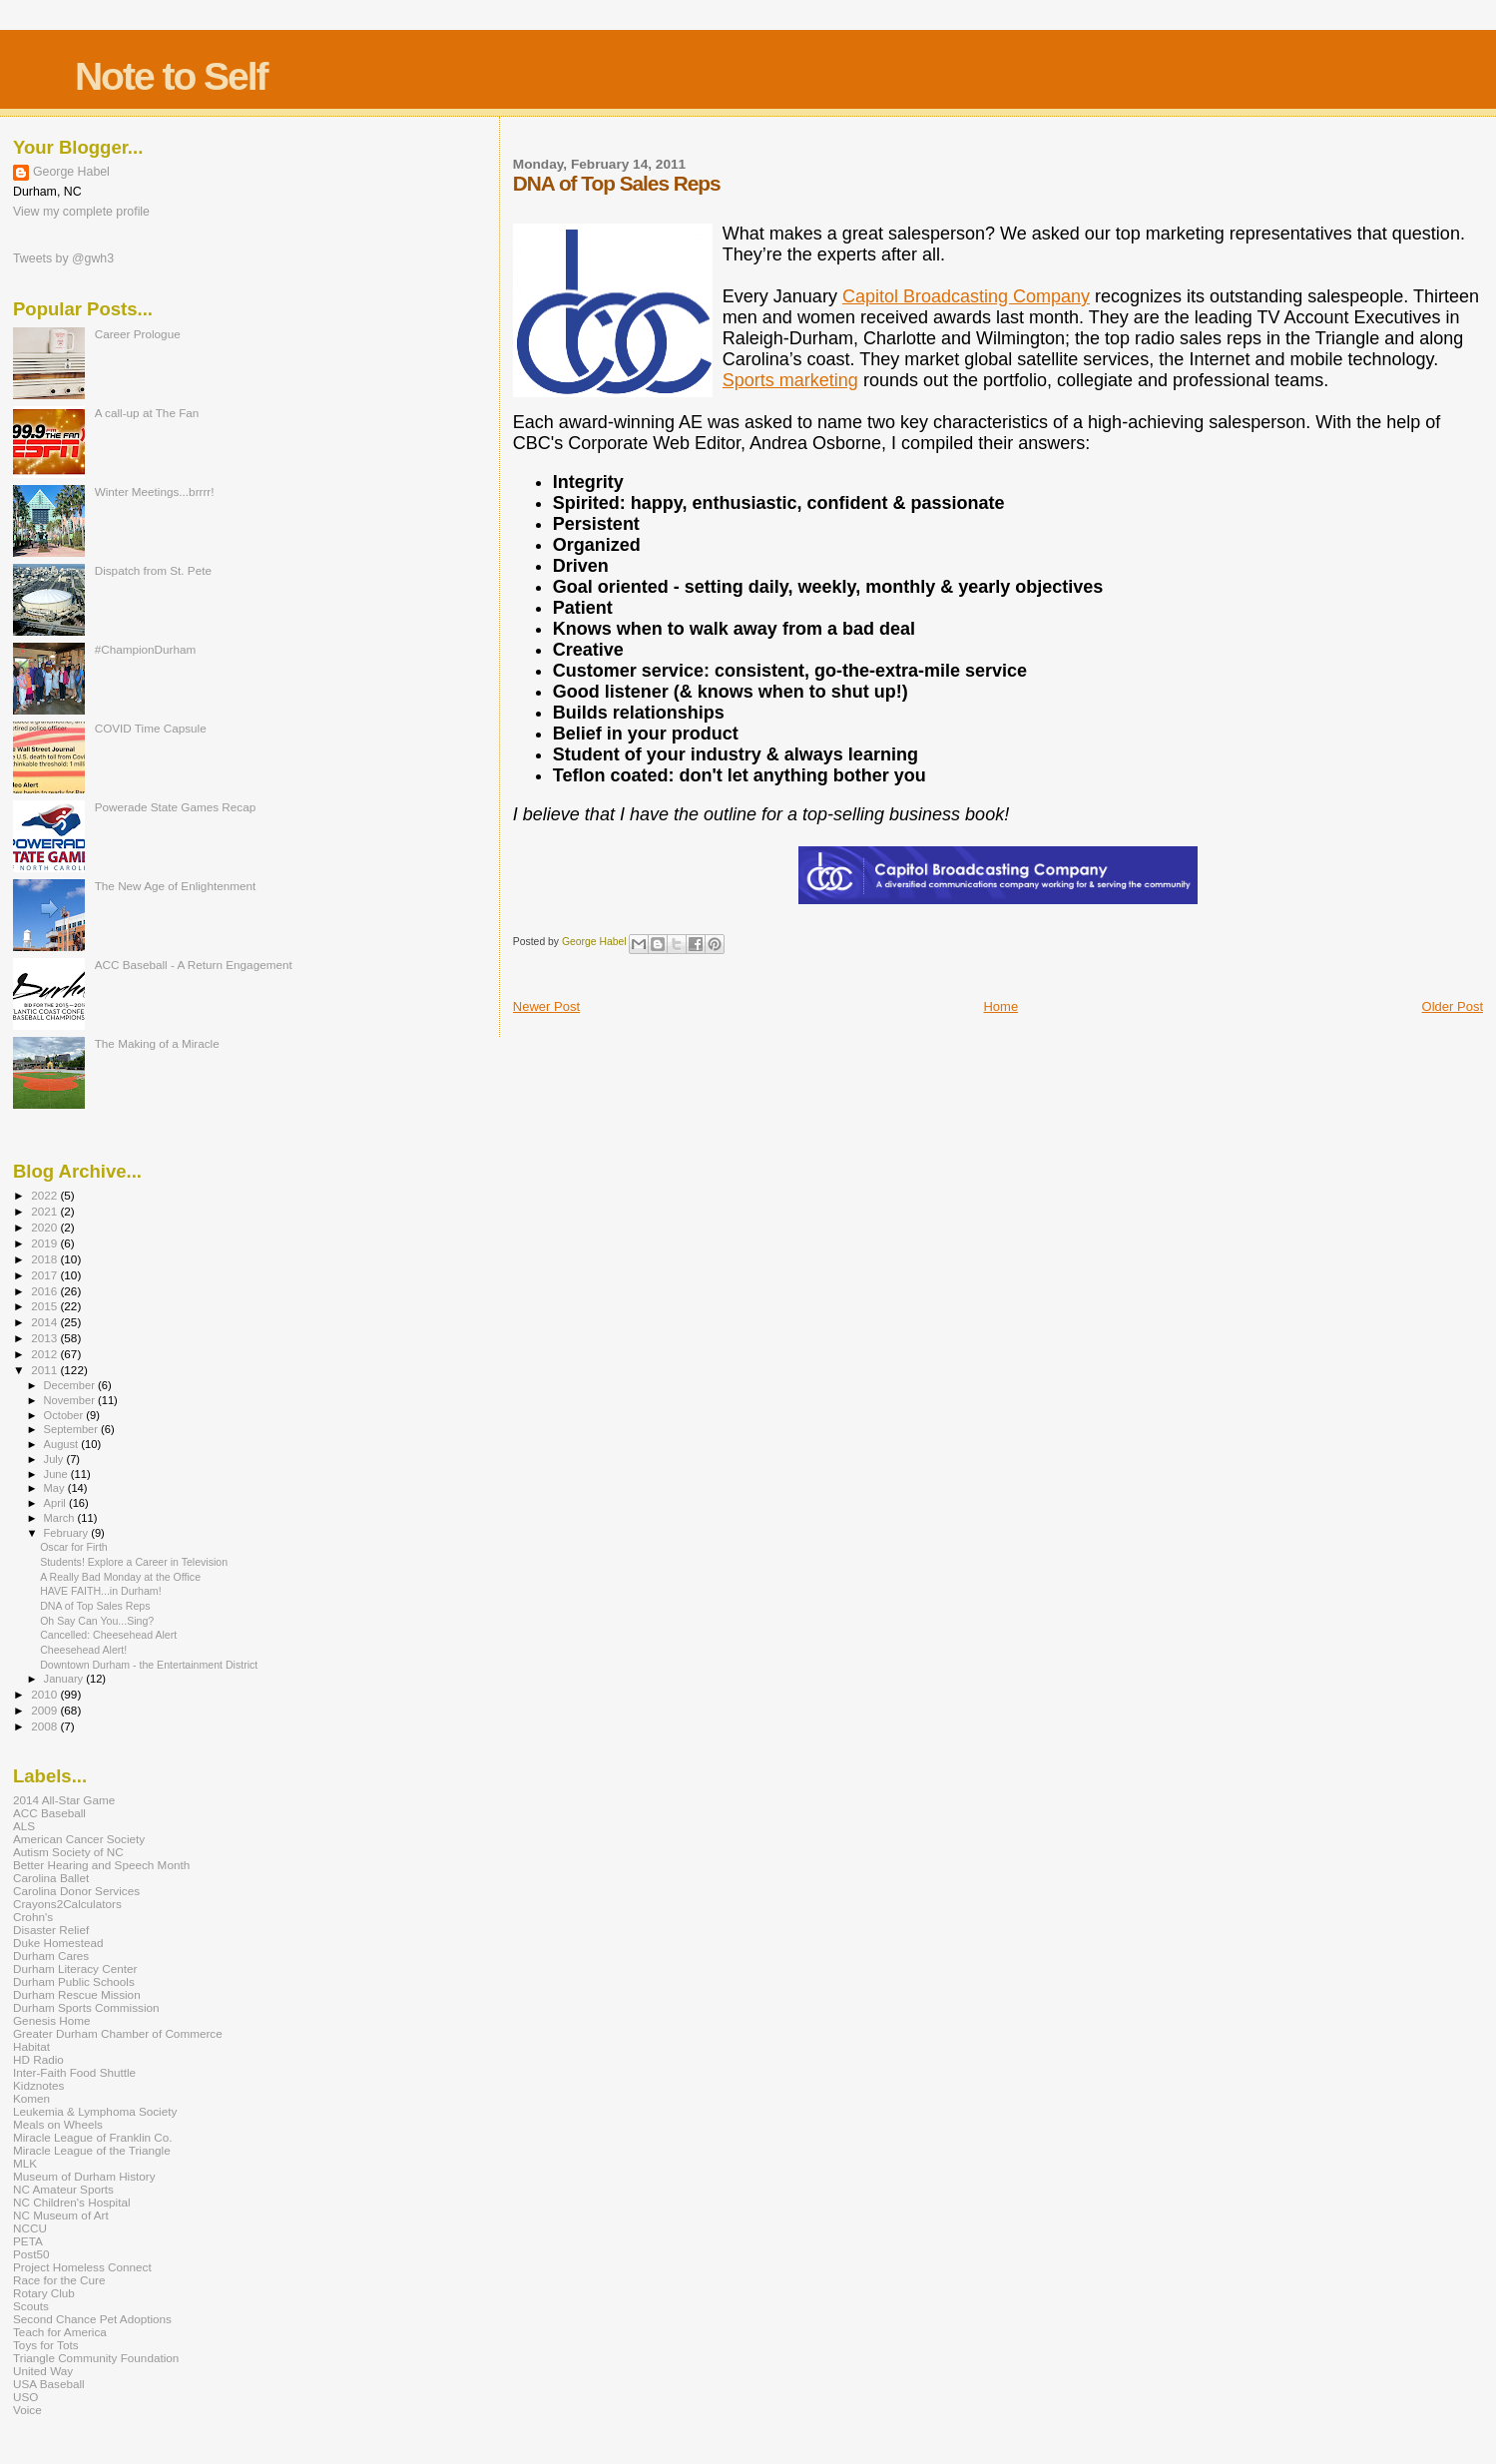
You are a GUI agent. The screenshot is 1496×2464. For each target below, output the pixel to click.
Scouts (31, 2305)
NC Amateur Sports (63, 2189)
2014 (45, 1321)
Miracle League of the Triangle (92, 2150)
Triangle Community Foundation (96, 2357)
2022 (45, 1195)
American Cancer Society (79, 1838)
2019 (45, 1242)
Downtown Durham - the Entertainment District (148, 1665)
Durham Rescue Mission (77, 1994)
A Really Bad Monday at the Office (120, 1577)
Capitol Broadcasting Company (966, 296)
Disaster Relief (51, 1929)
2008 (45, 1726)
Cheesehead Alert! (83, 1650)
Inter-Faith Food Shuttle (74, 2072)
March (61, 1518)
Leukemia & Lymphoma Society (95, 2111)
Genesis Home (52, 2020)
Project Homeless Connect (82, 2266)
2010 (45, 1694)
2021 (45, 1211)
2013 (45, 1337)
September (73, 1429)
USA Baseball (49, 2383)
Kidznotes (38, 2085)
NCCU (30, 2227)
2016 (45, 1290)
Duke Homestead (58, 1942)
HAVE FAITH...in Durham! (100, 1591)
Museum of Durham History (84, 2176)
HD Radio (38, 2059)
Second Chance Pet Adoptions (92, 2318)
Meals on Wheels (58, 2124)
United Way (43, 2370)
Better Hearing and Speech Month (101, 1864)
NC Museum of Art (61, 2215)
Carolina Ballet (51, 1877)
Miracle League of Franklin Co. (93, 2137)
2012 (45, 1353)
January (65, 1679)
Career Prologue (138, 333)
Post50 (31, 2253)
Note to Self (171, 76)
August (63, 1444)
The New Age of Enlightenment (175, 885)
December (71, 1385)
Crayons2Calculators (67, 1903)
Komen (31, 2098)
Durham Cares (51, 1955)
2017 (45, 1274)
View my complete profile (81, 212)
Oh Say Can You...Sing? (97, 1621)
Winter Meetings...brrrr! (155, 491)
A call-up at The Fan (147, 412)
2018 (45, 1258)
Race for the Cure (59, 2279)
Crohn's (33, 1916)
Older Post (1452, 1006)
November (71, 1400)
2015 (45, 1305)
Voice (27, 2409)
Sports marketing (790, 380)
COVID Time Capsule (151, 728)
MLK (25, 2163)
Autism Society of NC (68, 1851)
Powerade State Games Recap (175, 806)
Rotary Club (44, 2292)
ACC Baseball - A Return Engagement (193, 964)
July (55, 1459)
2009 (45, 1710)
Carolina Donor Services (76, 1890)
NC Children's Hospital (72, 2202)
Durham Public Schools (74, 1981)
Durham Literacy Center (75, 1968)
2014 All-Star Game (64, 1799)
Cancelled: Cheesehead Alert (108, 1635)
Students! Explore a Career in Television (134, 1562)
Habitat (31, 2046)
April (56, 1503)
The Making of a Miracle (157, 1043)
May (56, 1488)
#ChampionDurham (146, 649)
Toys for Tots (46, 2344)
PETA (28, 2240)
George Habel (71, 172)
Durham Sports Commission (86, 2007)
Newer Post (546, 1006)
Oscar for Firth (74, 1547)
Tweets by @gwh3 (63, 258)
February (68, 1533)
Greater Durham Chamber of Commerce (118, 2033)
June (57, 1474)
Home (1000, 1006)
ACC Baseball (49, 1812)
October (65, 1415)
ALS (24, 1825)
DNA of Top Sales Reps (95, 1606)
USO (25, 2396)
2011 (45, 1369)
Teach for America (60, 2331)
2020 (45, 1227)
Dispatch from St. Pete (153, 570)
